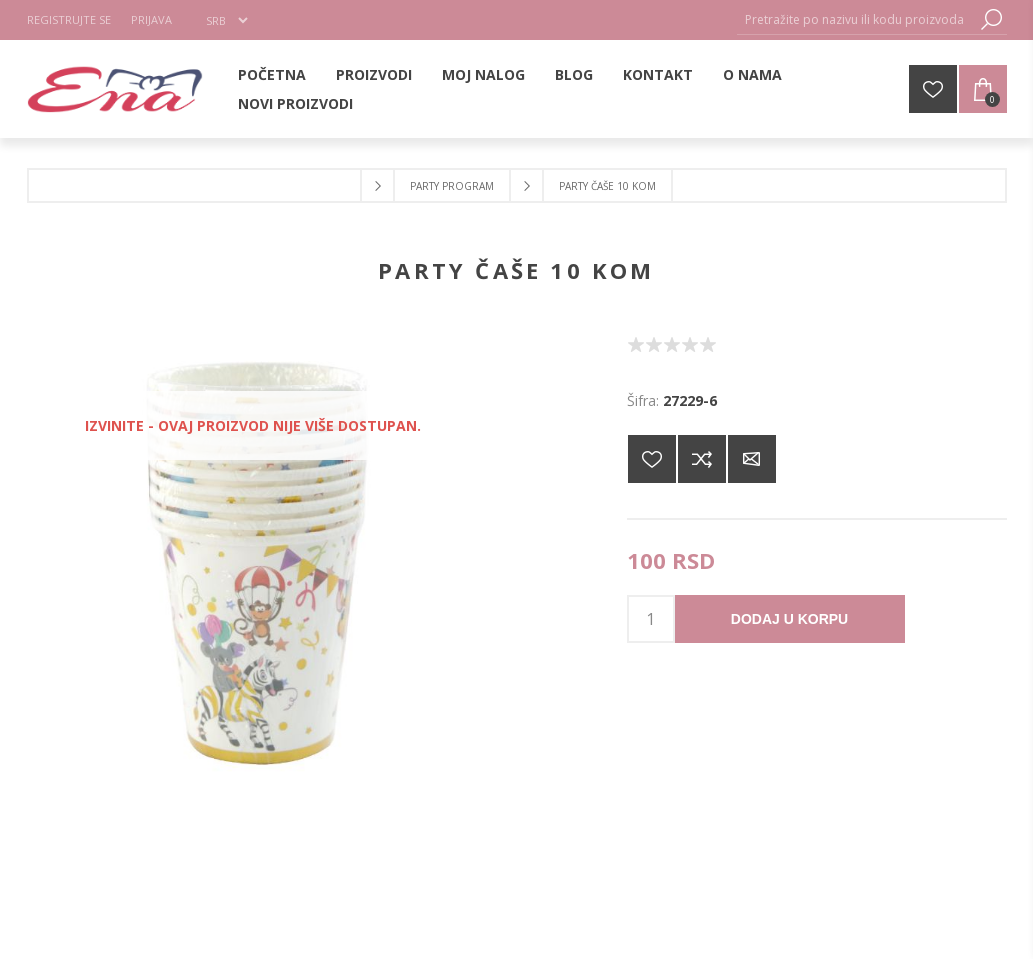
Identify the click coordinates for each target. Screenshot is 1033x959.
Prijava (151, 19)
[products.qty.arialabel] (651, 619)
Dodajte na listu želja (652, 459)
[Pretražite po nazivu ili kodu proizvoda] (857, 19)
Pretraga (992, 19)
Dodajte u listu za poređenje (702, 459)
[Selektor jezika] (226, 20)
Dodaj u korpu (789, 619)
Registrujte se (69, 19)
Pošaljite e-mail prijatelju (752, 459)
